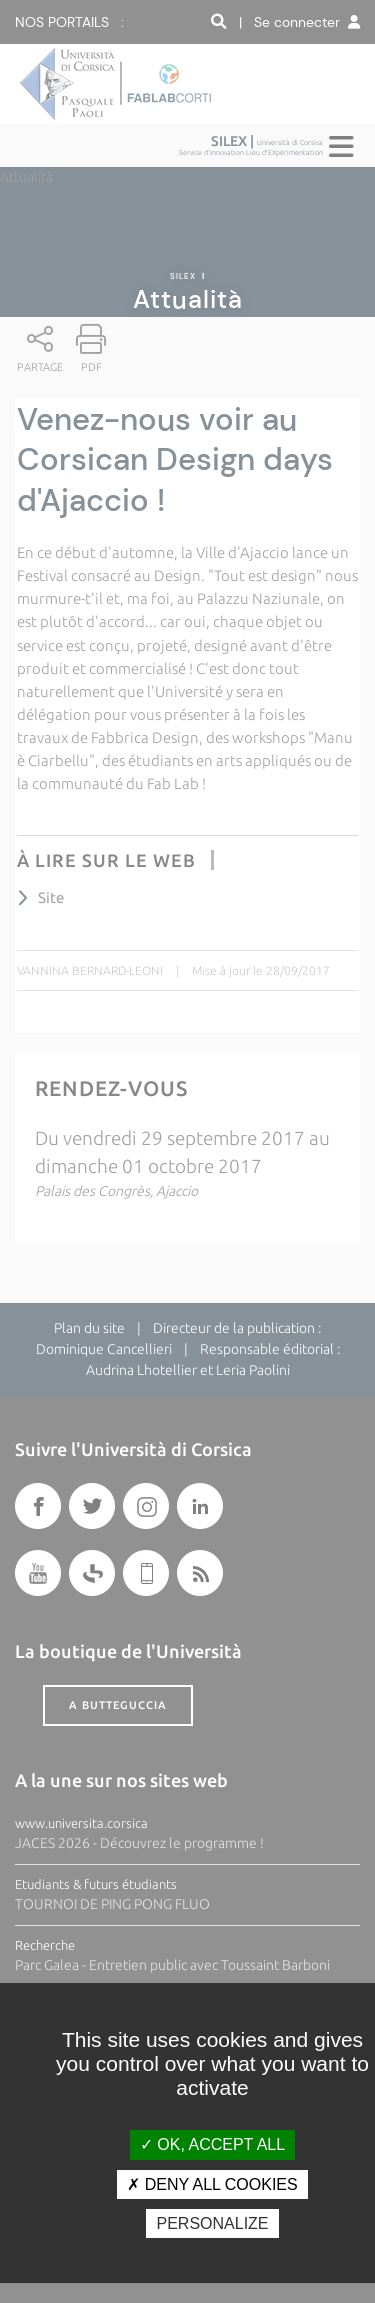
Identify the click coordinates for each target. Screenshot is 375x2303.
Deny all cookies (212, 2184)
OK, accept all (212, 2144)
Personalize (212, 2223)
